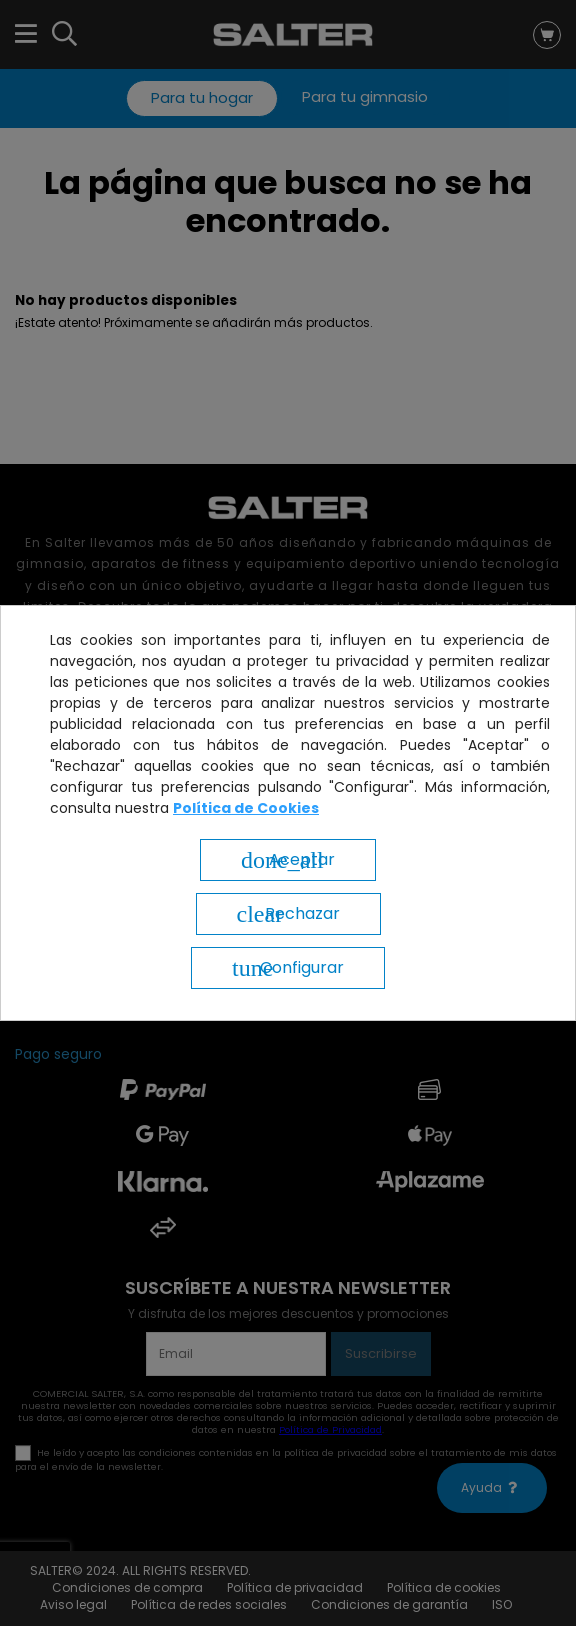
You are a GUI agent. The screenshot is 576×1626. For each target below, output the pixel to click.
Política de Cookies (246, 808)
